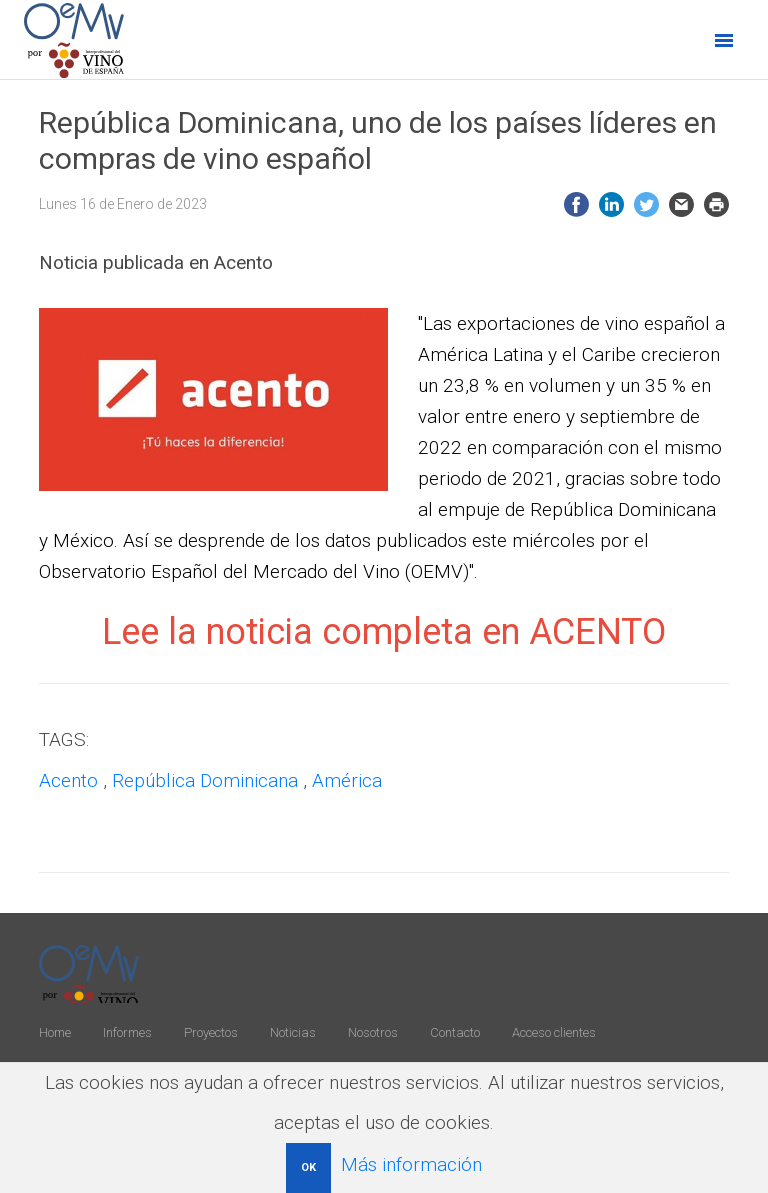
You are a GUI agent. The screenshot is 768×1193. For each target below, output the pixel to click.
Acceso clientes (554, 1032)
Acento (68, 780)
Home (55, 1032)
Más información (411, 1164)
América (347, 780)
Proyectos (211, 1032)
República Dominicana (205, 780)
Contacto (455, 1032)
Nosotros (373, 1032)
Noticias (293, 1032)
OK (308, 1167)
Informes (127, 1032)
